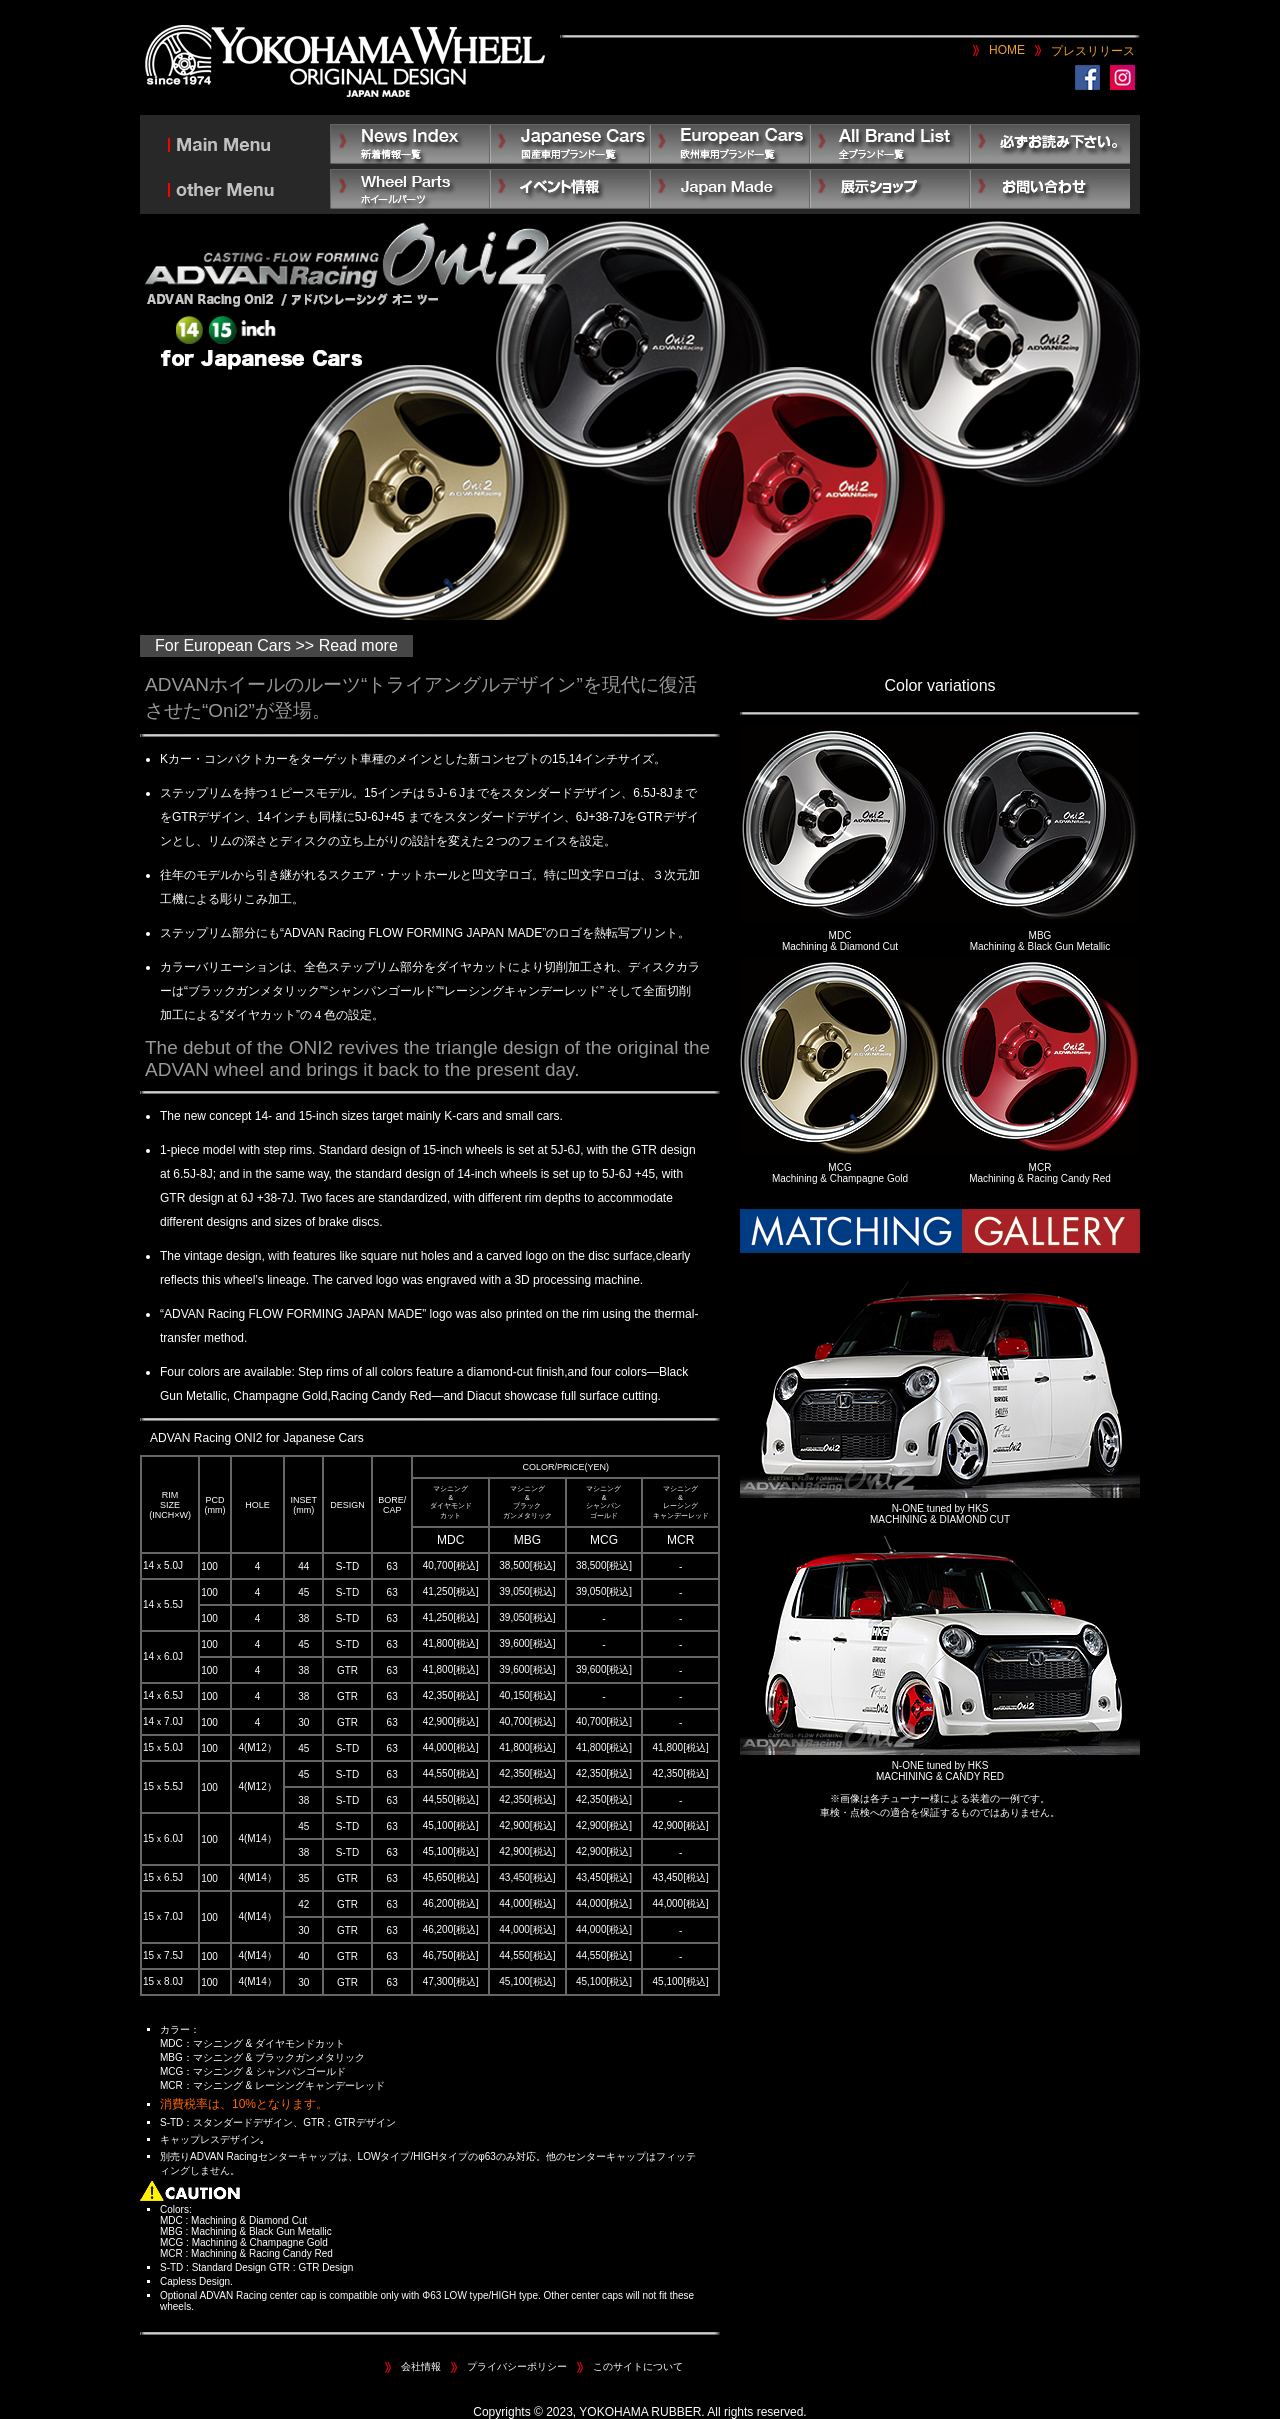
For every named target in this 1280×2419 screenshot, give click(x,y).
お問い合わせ (1050, 189)
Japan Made (730, 189)
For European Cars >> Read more (276, 645)
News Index (410, 144)
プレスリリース (1093, 51)
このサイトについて (638, 2366)
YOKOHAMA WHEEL (345, 62)
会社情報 (421, 2366)
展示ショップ (890, 189)
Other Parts (410, 189)
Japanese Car (570, 144)
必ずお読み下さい (1050, 144)
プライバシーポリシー (517, 2366)
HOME (1007, 50)
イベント (570, 189)
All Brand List (890, 144)
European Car (730, 144)
